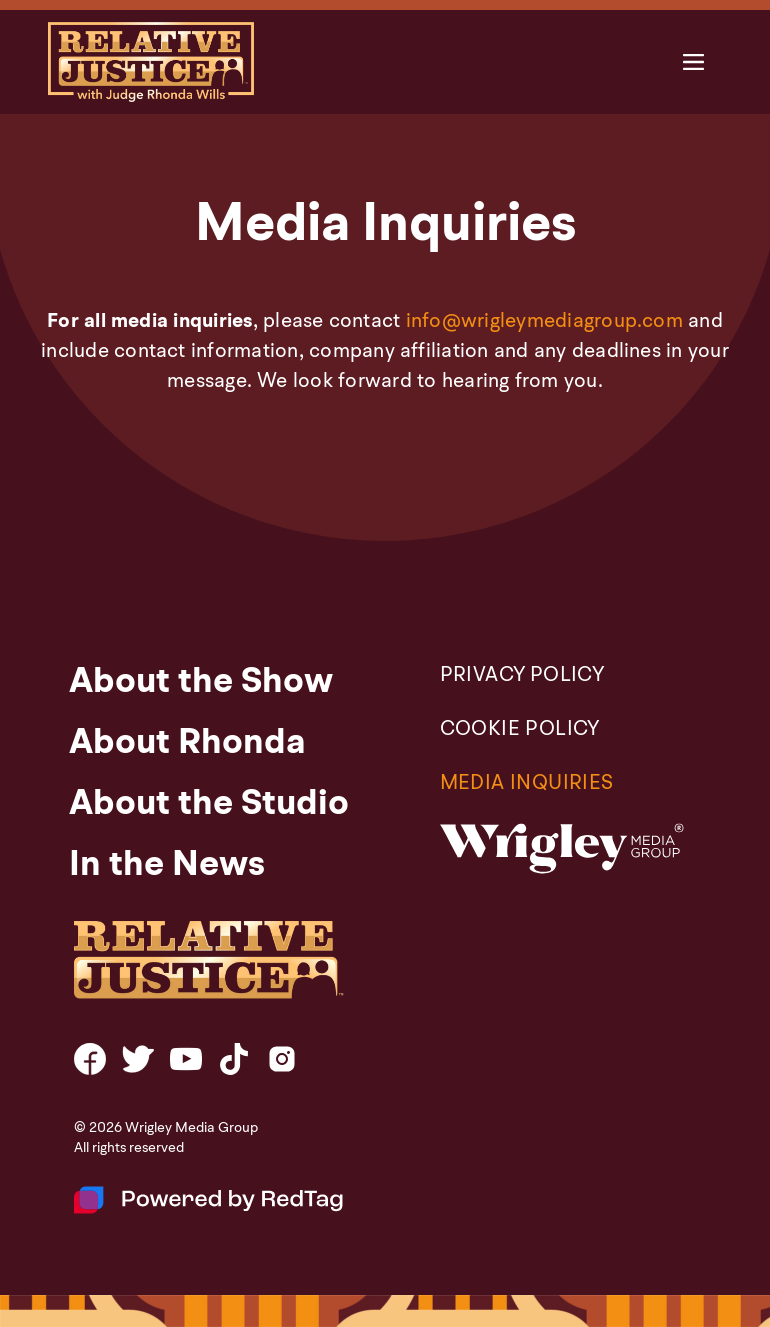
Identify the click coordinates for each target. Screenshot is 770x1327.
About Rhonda (187, 744)
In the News (167, 866)
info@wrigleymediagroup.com (544, 322)
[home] (151, 62)
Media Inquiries (527, 784)
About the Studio (209, 805)
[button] (693, 62)
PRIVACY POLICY (522, 676)
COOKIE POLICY (520, 730)
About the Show (201, 683)
